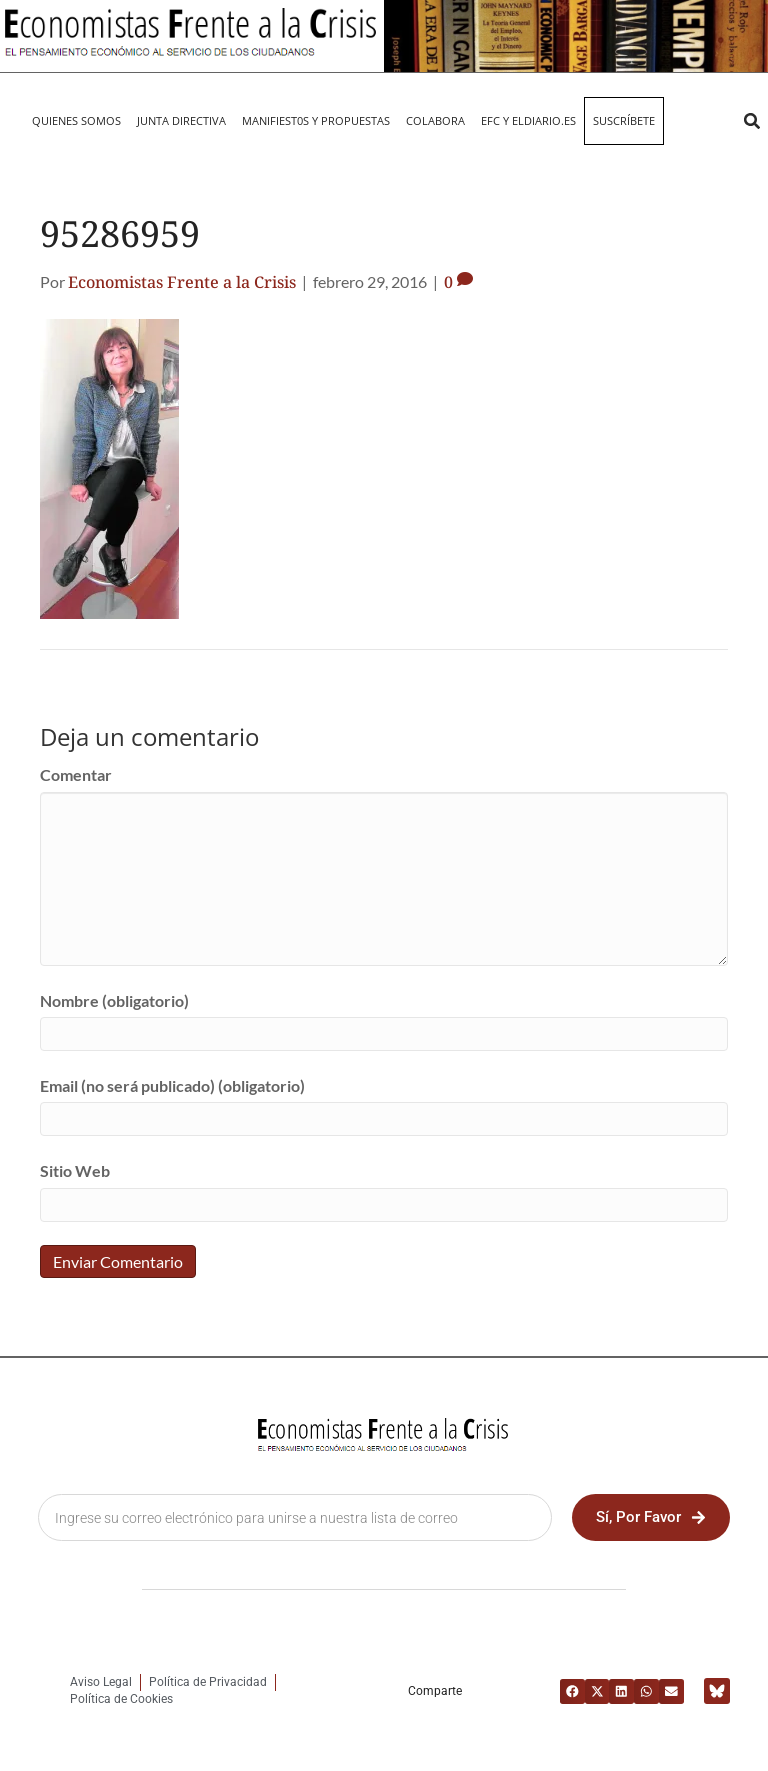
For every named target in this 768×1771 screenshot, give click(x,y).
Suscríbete (624, 120)
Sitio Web (75, 1170)
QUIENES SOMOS (76, 120)
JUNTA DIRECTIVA (181, 120)
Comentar (76, 774)
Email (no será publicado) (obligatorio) (172, 1085)
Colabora (435, 120)
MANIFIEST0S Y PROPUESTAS (316, 120)
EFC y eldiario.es (528, 120)
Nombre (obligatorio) (114, 1000)
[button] (751, 121)
